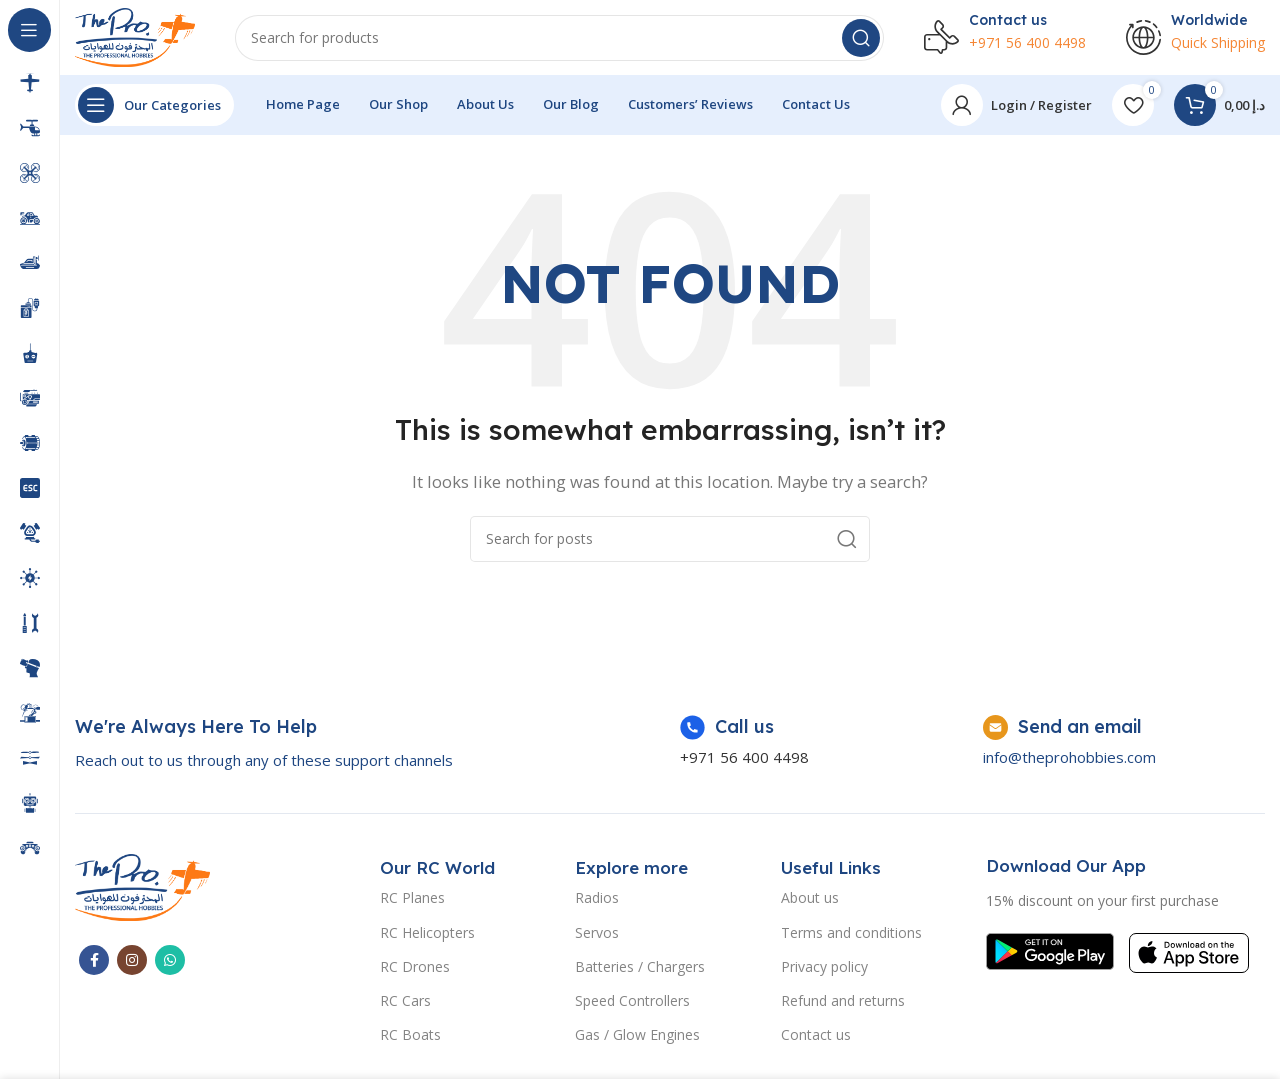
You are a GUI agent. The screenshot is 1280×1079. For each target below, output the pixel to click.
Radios (597, 902)
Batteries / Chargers (640, 970)
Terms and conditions (851, 936)
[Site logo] (135, 38)
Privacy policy (824, 970)
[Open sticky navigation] (154, 110)
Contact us (816, 1039)
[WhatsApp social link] (170, 964)
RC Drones (415, 970)
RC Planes (412, 902)
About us (810, 902)
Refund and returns (843, 1005)
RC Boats (410, 1039)
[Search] (559, 40)
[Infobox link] (264, 748)
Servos (597, 936)
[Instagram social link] (132, 964)
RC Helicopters (427, 936)
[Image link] (142, 890)
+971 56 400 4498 (744, 762)
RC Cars (405, 1005)
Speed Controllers (632, 1005)
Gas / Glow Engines (637, 1039)
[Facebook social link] (94, 964)
